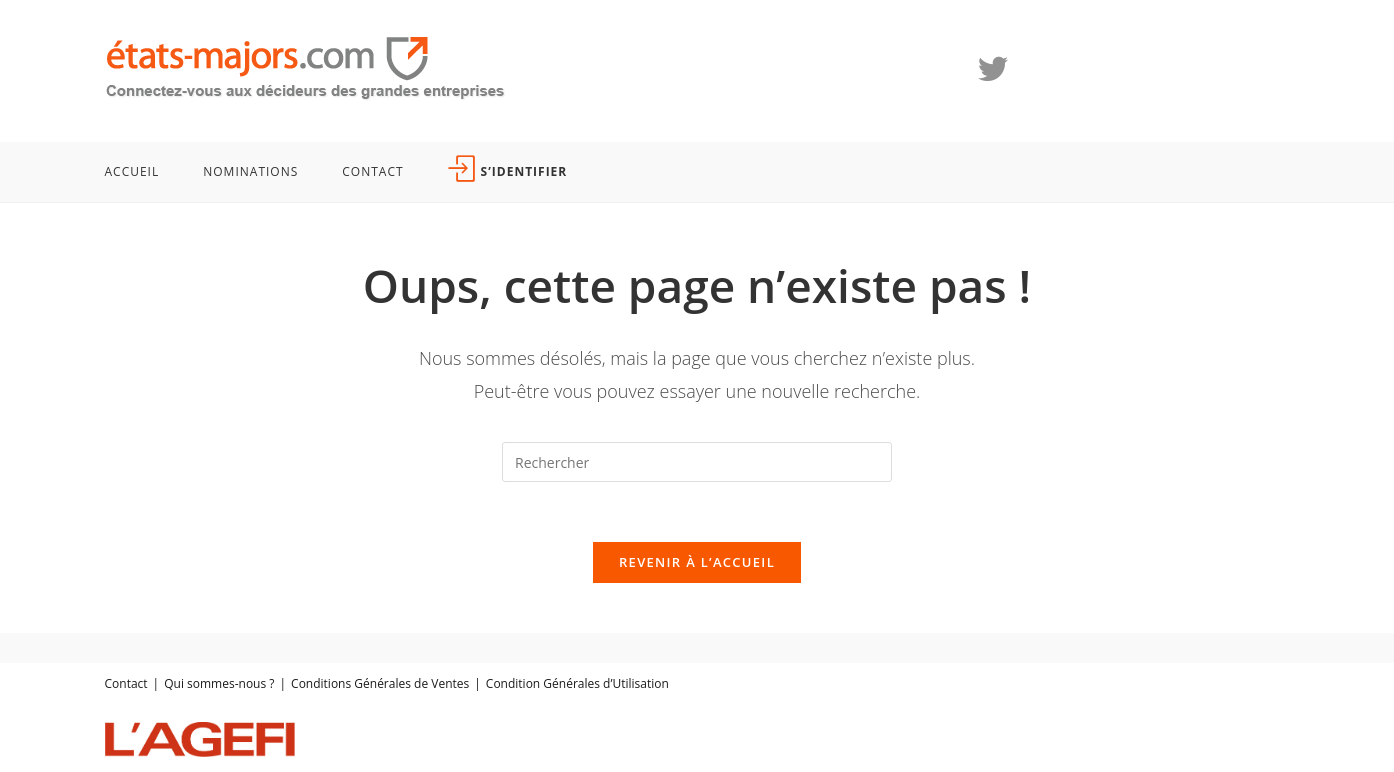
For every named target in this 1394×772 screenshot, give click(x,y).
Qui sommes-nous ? (219, 683)
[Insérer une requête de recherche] (697, 462)
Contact (126, 683)
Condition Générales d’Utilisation (577, 683)
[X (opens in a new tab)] (993, 69)
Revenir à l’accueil (697, 562)
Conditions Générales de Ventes (380, 683)
